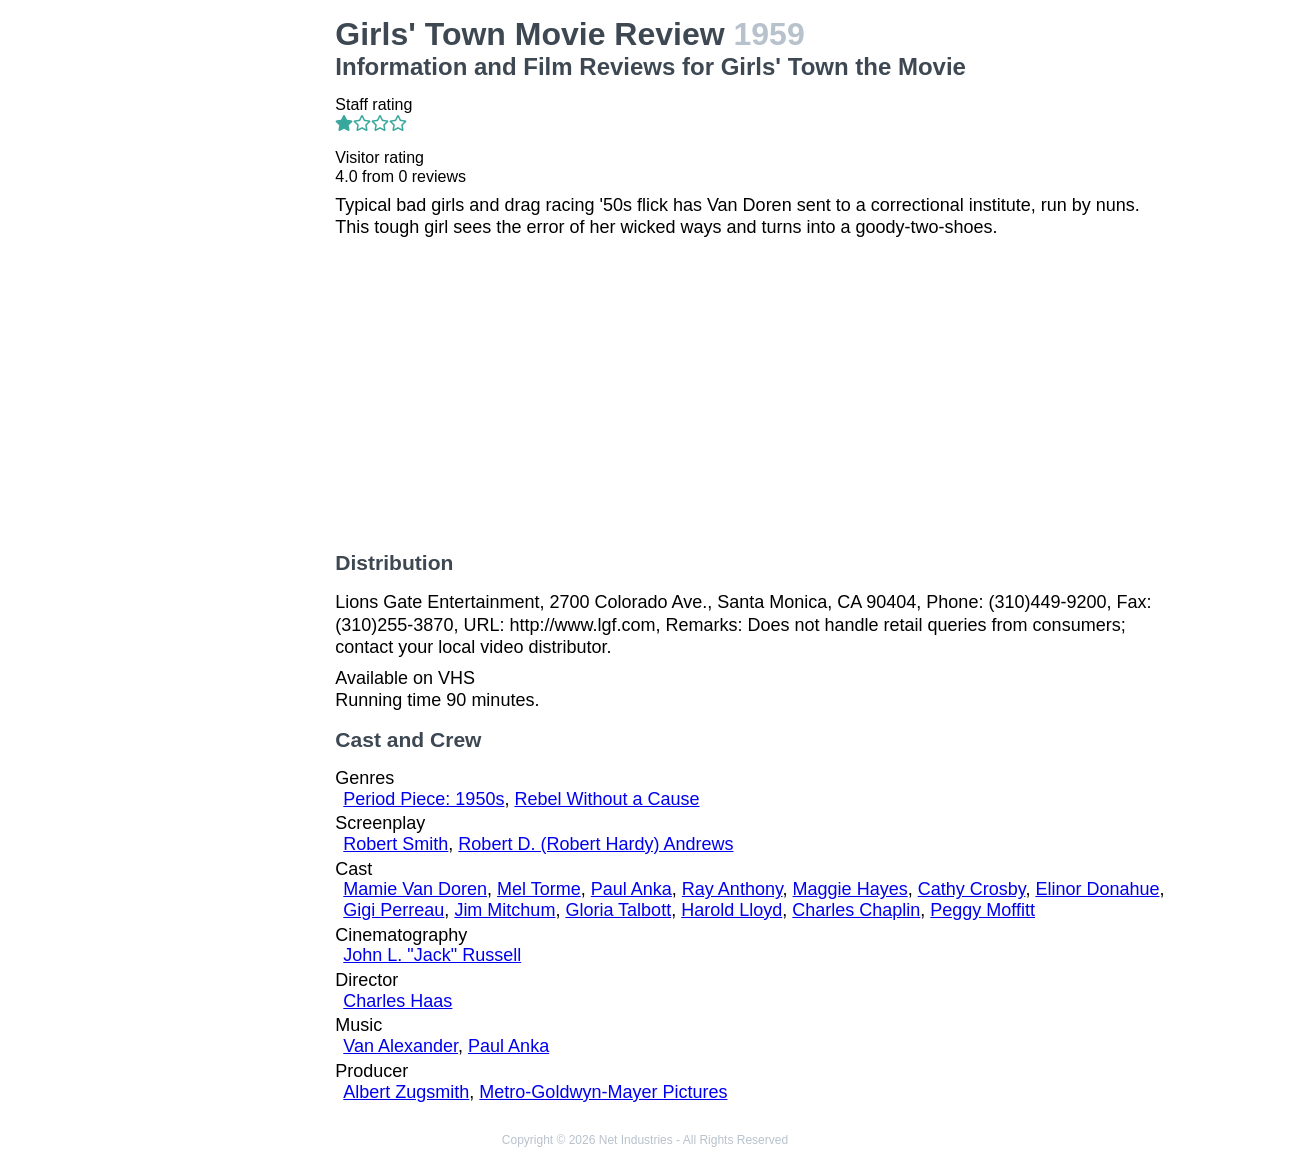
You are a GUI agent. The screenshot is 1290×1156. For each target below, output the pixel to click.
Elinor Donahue (1097, 889)
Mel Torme (539, 889)
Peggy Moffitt (982, 910)
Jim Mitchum (504, 910)
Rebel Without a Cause (606, 799)
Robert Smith (395, 844)
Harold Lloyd (731, 910)
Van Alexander (400, 1046)
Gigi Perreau (393, 910)
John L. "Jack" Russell (432, 955)
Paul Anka (631, 889)
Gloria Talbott (618, 910)
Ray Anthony (732, 889)
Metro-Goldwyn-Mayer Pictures (603, 1092)
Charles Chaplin (856, 910)
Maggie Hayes (850, 889)
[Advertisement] (226, 316)
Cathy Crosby (972, 889)
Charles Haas (397, 1001)
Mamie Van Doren (415, 889)
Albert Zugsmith (406, 1092)
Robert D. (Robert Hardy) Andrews (595, 844)
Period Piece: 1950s (423, 799)
